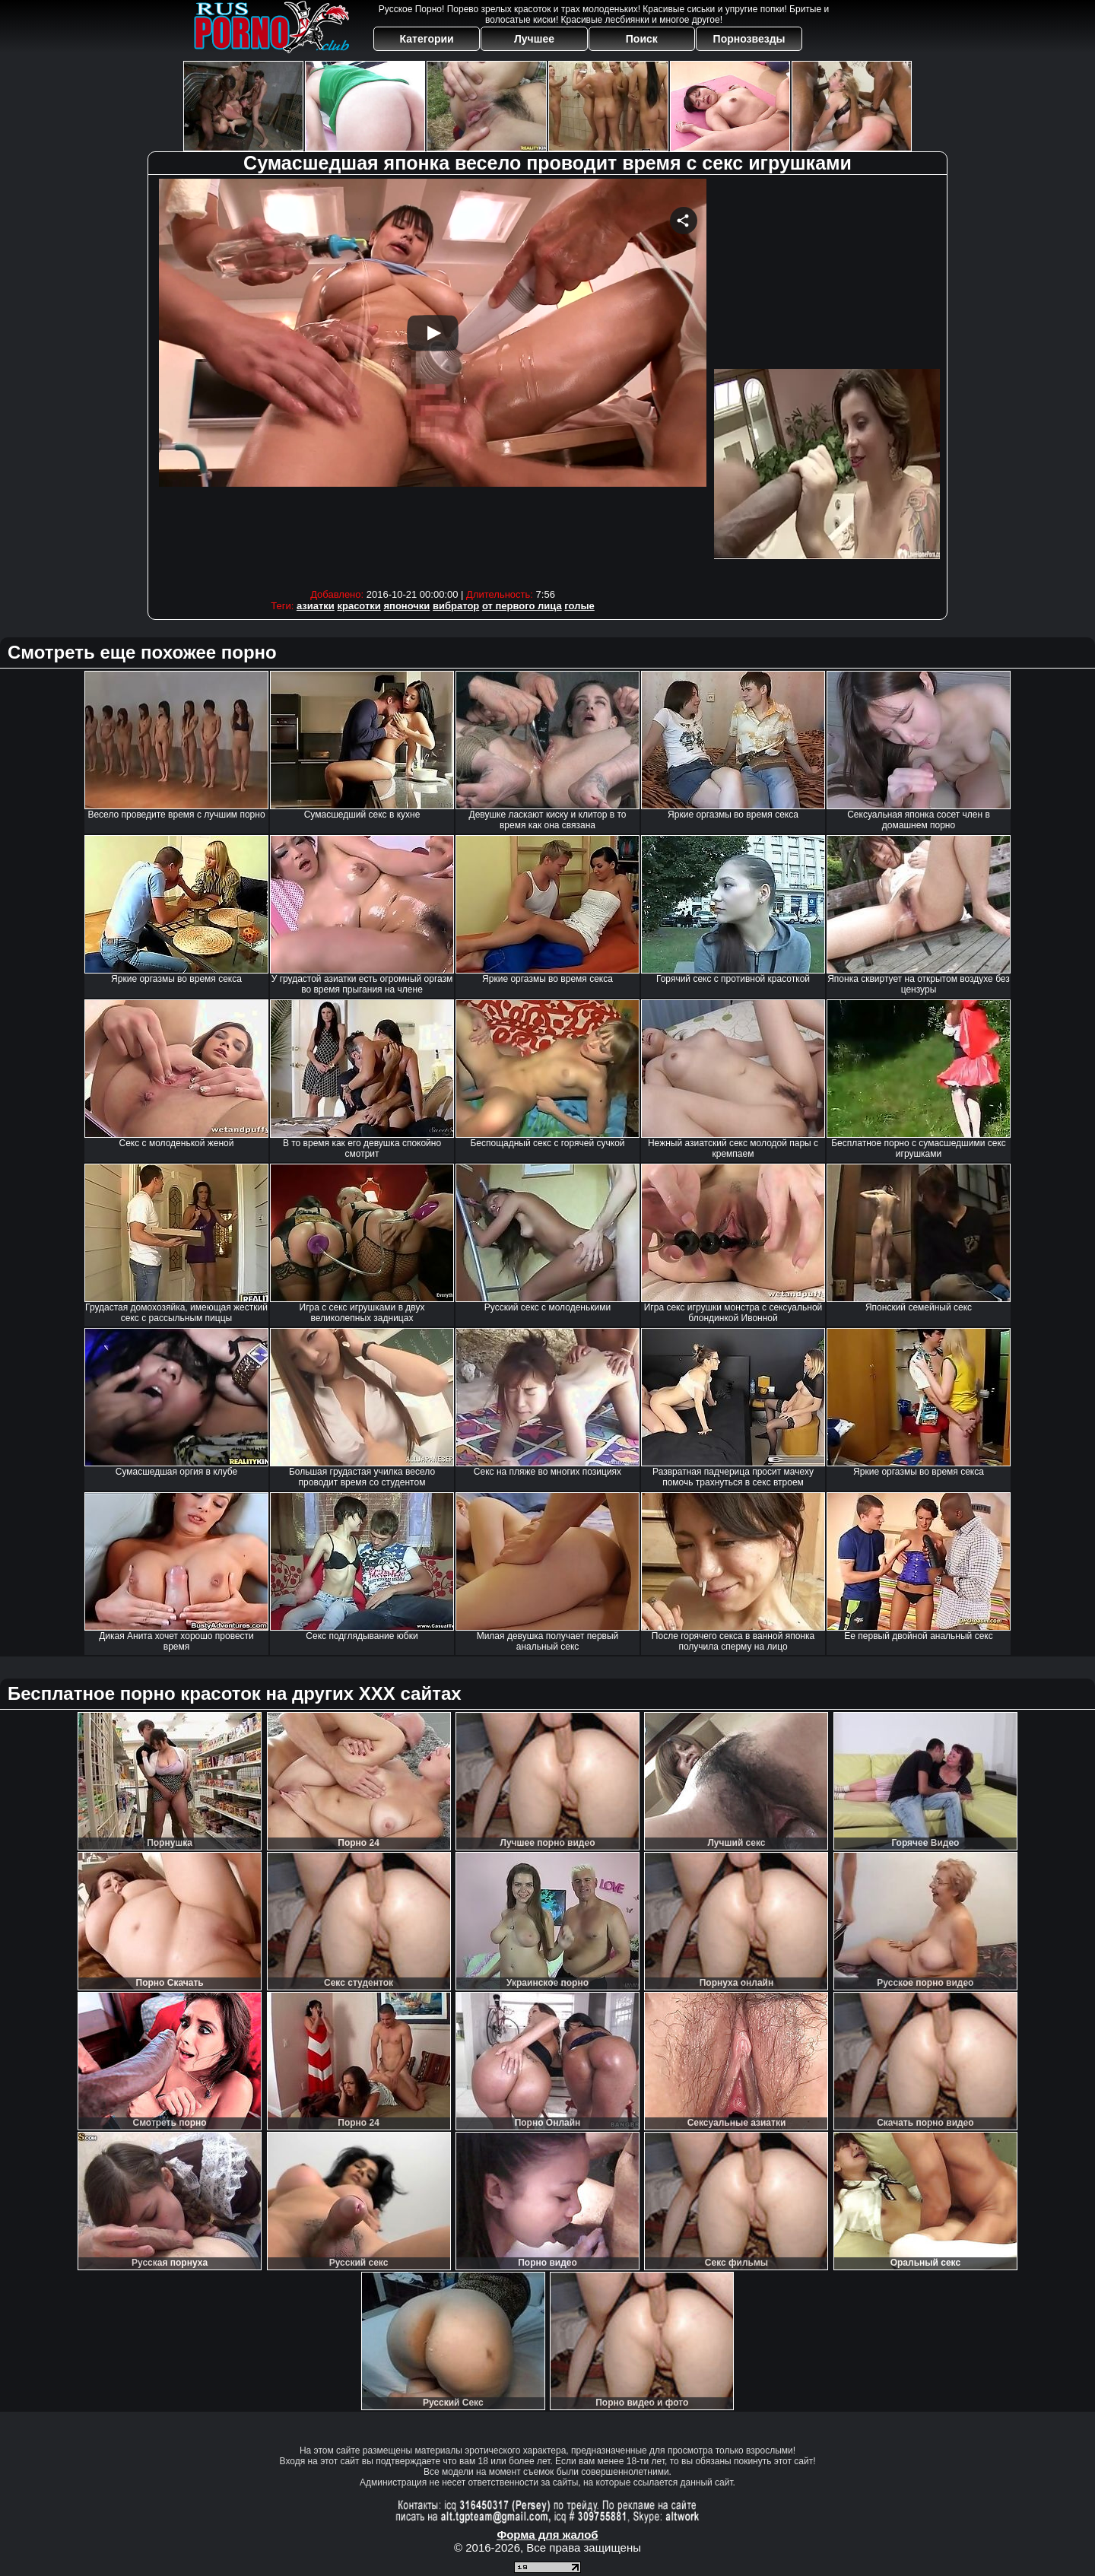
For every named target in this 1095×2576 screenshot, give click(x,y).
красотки (358, 605)
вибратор (456, 605)
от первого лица (522, 605)
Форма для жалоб (547, 2534)
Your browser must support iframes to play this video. (432, 380)
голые (579, 605)
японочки (406, 605)
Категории (427, 39)
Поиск (642, 39)
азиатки (316, 605)
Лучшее (534, 39)
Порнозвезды (749, 39)
